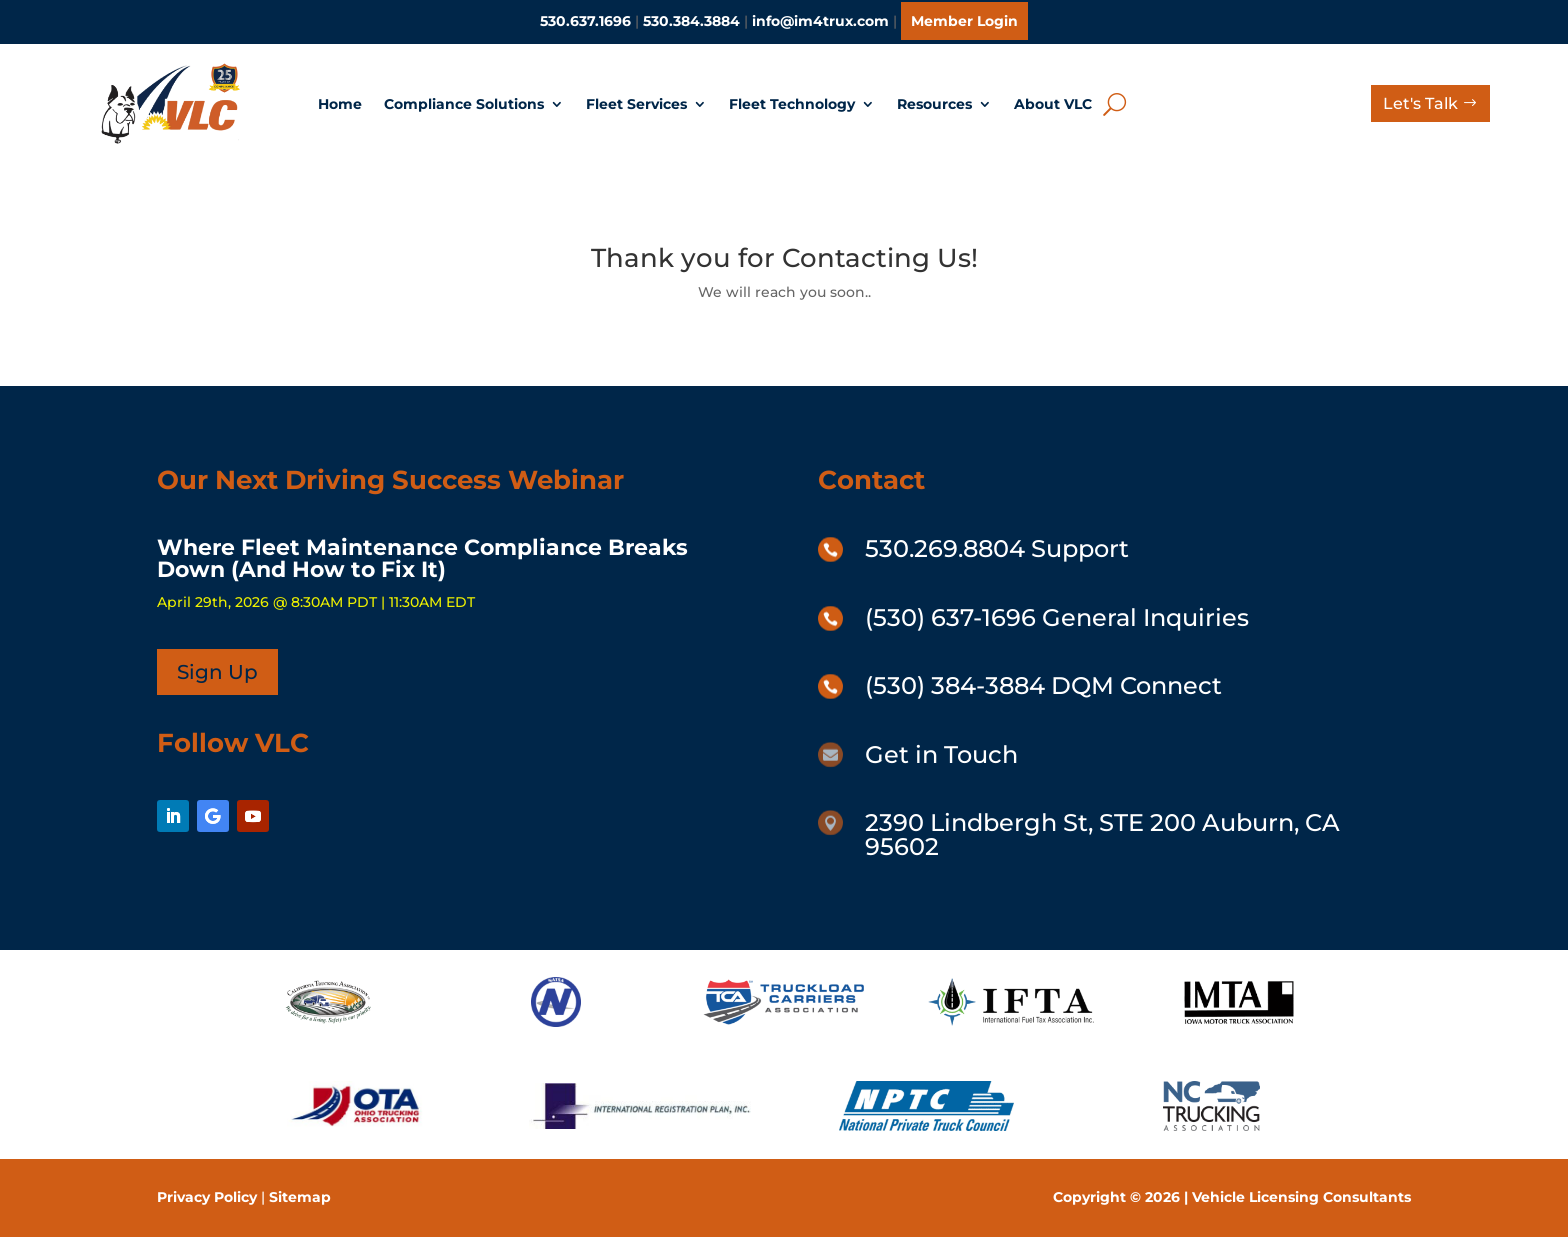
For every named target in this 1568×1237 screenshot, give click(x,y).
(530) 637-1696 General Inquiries (1057, 617)
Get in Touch (941, 754)
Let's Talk (1420, 103)
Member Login (964, 21)
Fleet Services (636, 104)
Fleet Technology (792, 104)
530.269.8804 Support (997, 548)
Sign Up (217, 672)
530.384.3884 (691, 21)
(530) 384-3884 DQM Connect (1043, 685)
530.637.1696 (585, 21)
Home (340, 104)
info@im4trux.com (820, 21)
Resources (934, 104)
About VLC (1053, 104)
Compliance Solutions (464, 104)
